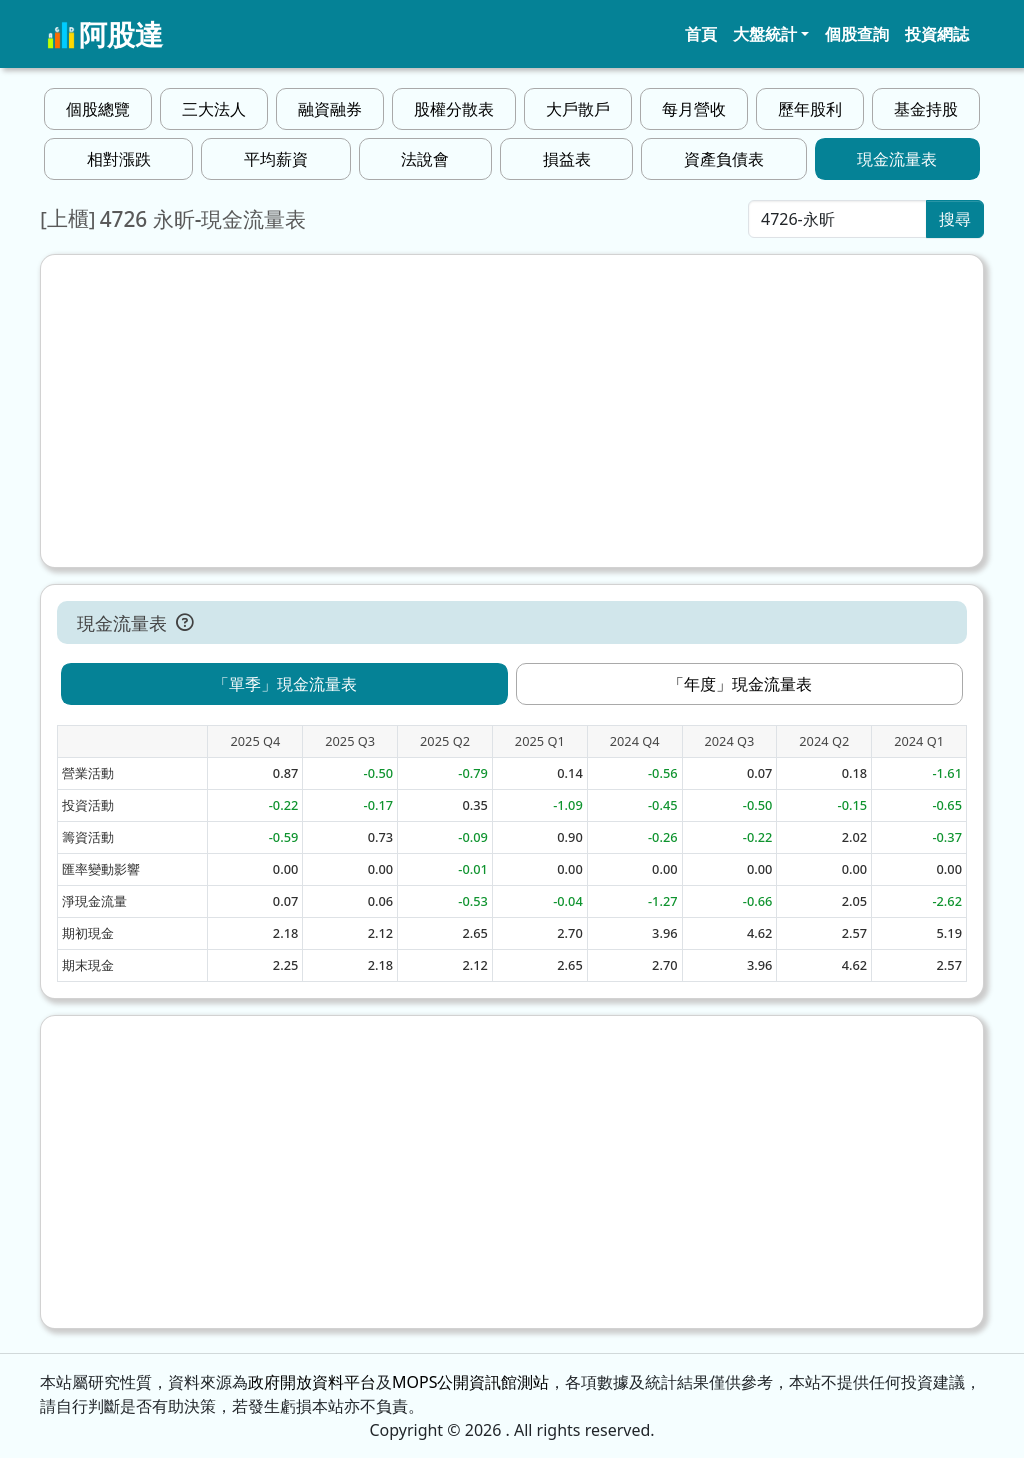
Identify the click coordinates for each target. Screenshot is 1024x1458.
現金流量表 (897, 159)
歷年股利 (810, 109)
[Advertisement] (512, 411)
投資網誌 (937, 34)
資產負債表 (724, 159)
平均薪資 (276, 159)
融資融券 (330, 109)
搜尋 (955, 219)
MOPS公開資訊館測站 (470, 1382)
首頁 (701, 34)
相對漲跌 (119, 159)
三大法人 (214, 109)
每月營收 (694, 109)
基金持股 (926, 109)
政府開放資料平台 (312, 1382)
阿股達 (105, 34)
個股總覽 (98, 109)
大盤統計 (765, 34)
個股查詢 (857, 34)
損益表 (567, 159)
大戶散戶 (578, 109)
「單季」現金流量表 (285, 684)
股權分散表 (454, 109)
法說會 (425, 159)
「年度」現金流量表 (740, 684)
